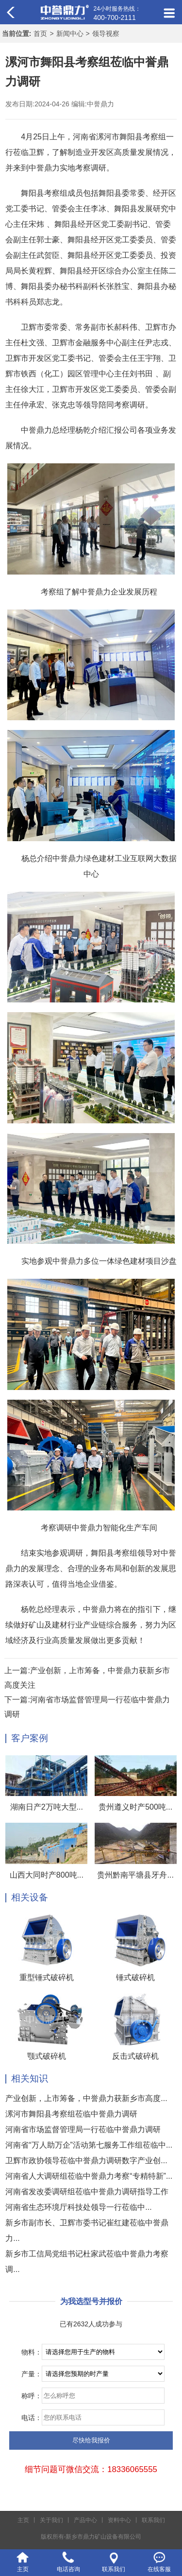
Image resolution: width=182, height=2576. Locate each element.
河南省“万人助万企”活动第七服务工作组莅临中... (88, 2145)
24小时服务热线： (117, 13)
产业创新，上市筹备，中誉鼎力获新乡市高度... (86, 2098)
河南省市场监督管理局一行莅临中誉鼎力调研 (83, 2129)
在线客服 (159, 2569)
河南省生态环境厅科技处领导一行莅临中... (78, 2207)
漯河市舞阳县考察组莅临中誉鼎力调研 (71, 2114)
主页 (23, 2520)
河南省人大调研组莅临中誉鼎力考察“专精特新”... (88, 2176)
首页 (40, 33)
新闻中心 (69, 33)
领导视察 (105, 33)
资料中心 (119, 2520)
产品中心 (85, 2520)
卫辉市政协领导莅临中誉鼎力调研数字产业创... (86, 2160)
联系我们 (153, 2520)
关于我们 (51, 2520)
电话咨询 (68, 2569)
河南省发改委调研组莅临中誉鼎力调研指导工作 (86, 2191)
